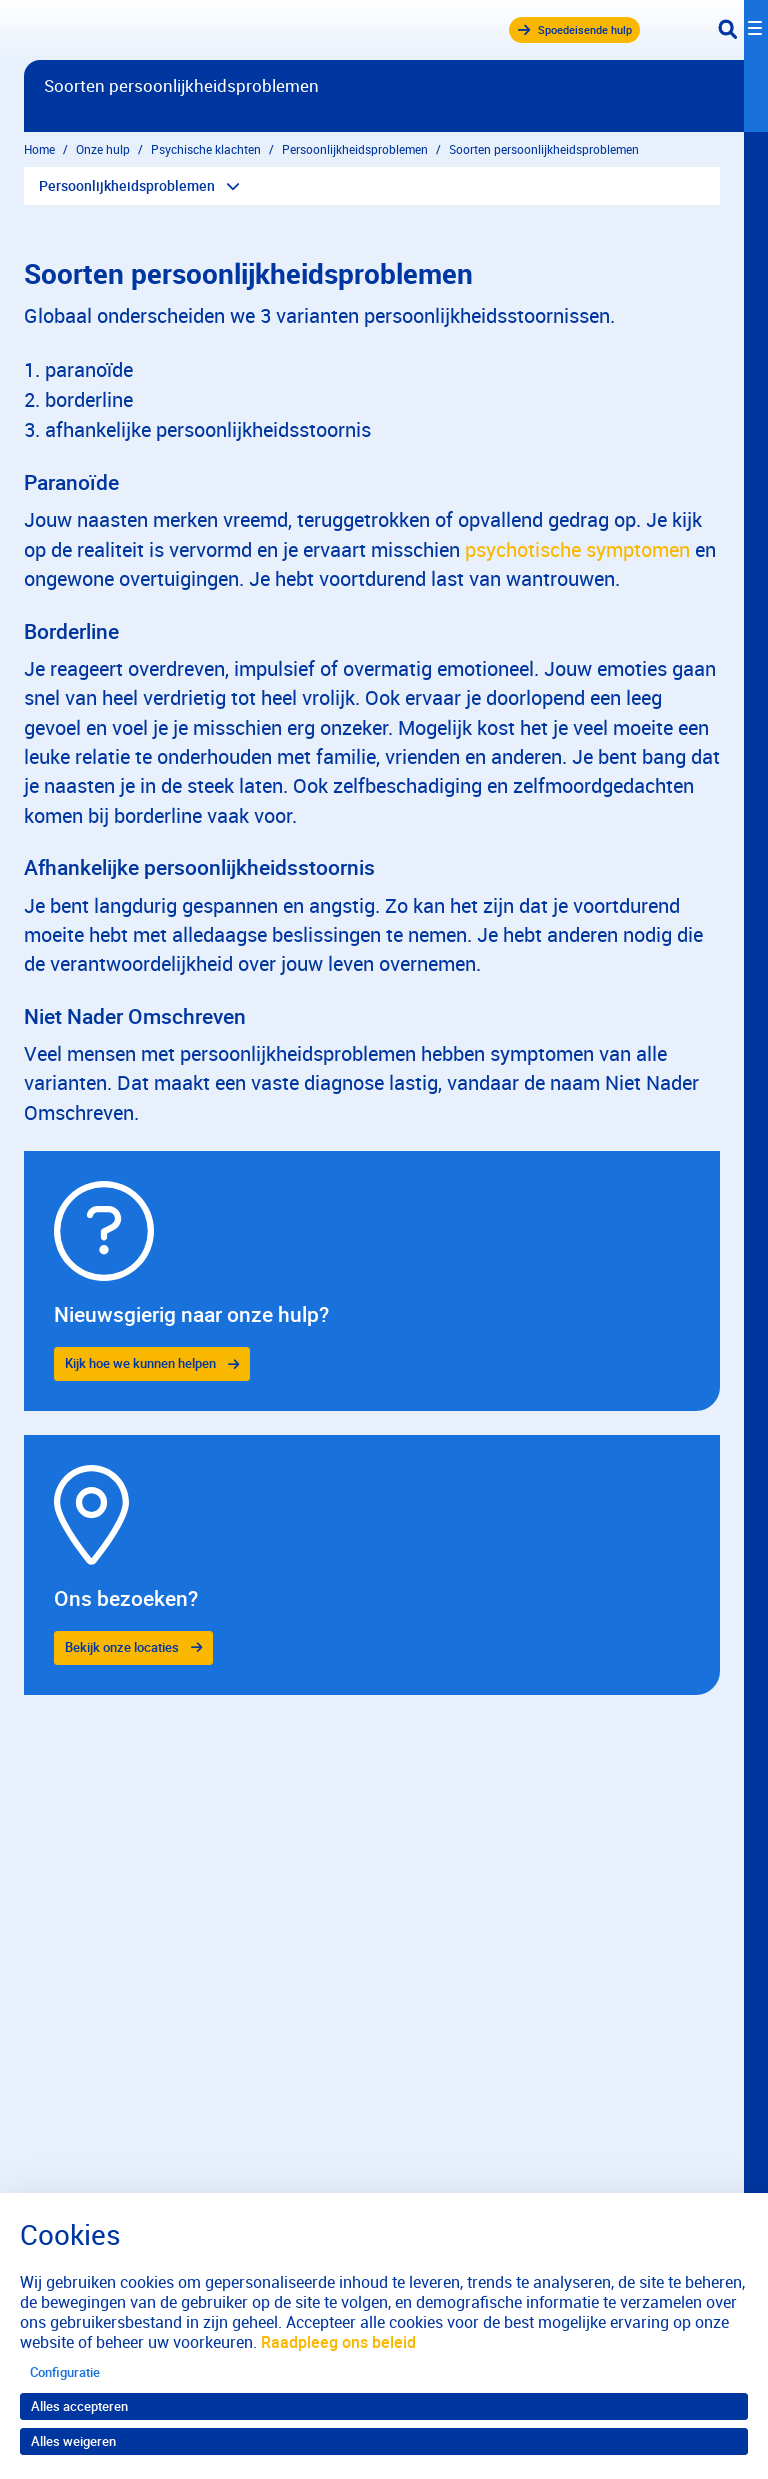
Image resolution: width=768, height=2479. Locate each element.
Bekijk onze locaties (122, 1647)
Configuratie (65, 2372)
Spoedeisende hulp (576, 29)
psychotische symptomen (577, 549)
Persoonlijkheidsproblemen (127, 185)
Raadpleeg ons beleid (338, 2342)
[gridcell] (372, 1281)
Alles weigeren (73, 2441)
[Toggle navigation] (743, 30)
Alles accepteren (79, 2406)
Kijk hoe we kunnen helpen (140, 1363)
